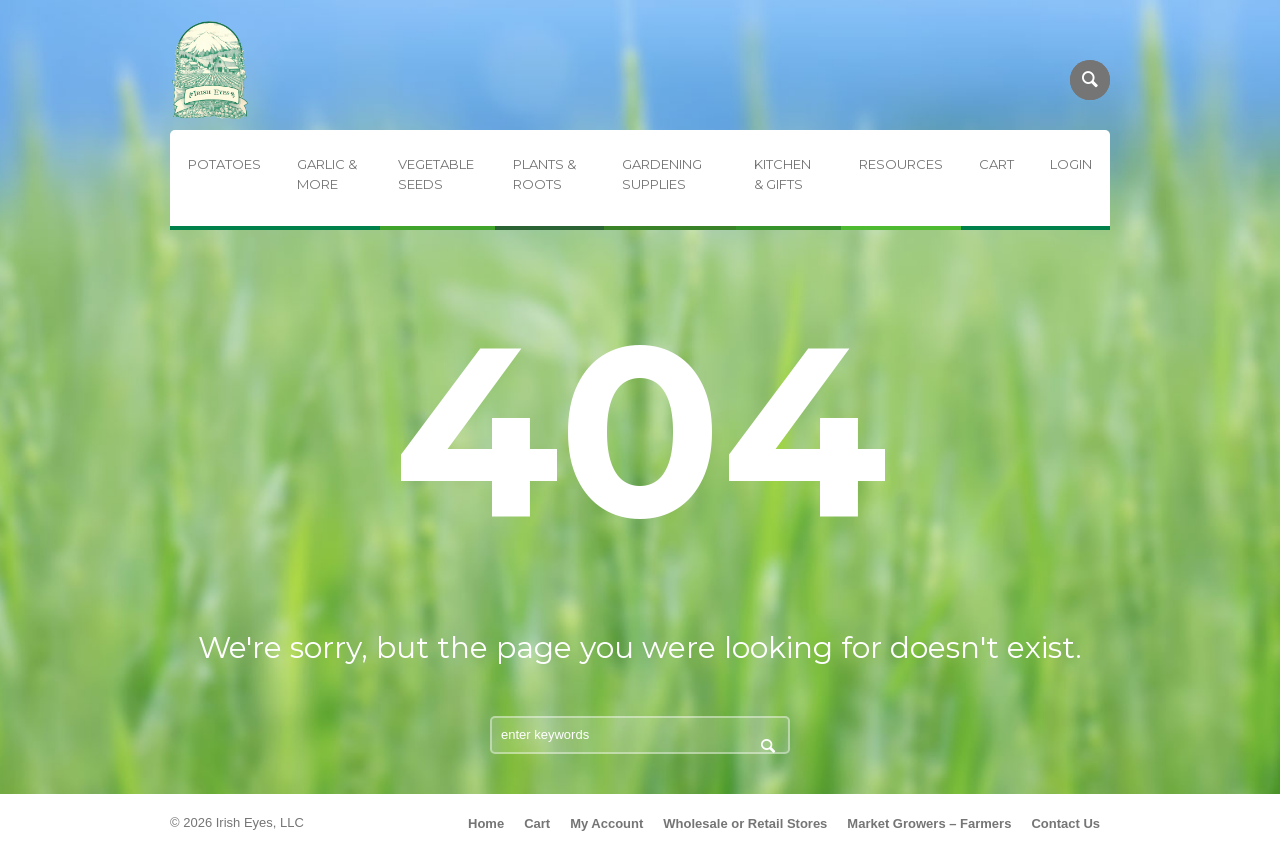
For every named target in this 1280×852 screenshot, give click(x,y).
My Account (606, 823)
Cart (537, 823)
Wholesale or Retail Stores (745, 823)
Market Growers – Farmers (929, 823)
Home (486, 823)
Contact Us (1065, 823)
